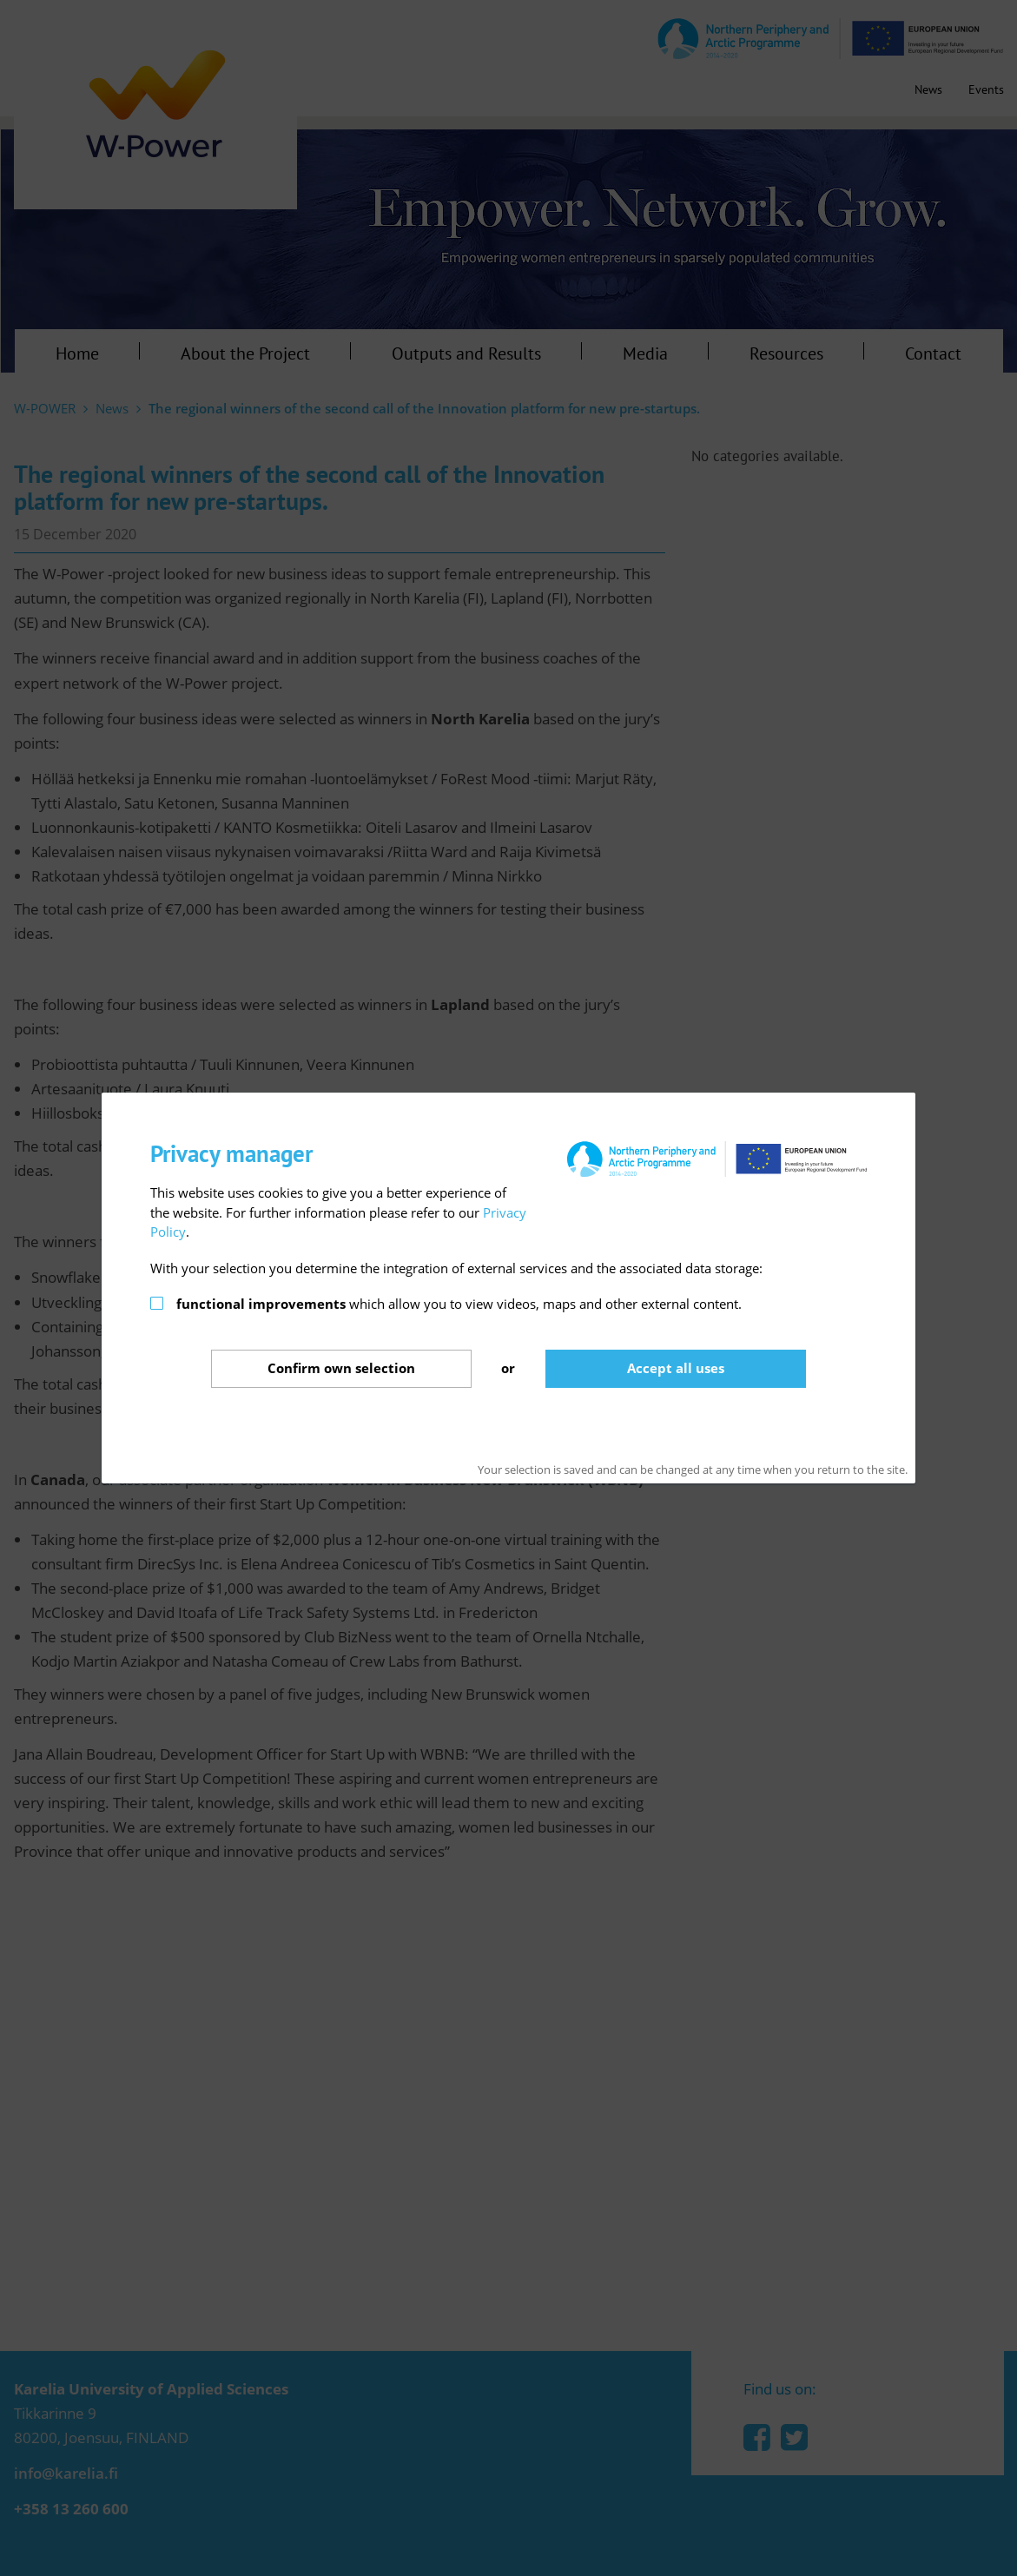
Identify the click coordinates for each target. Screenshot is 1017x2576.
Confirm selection (341, 1368)
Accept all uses (675, 1368)
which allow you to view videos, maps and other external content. (459, 1303)
